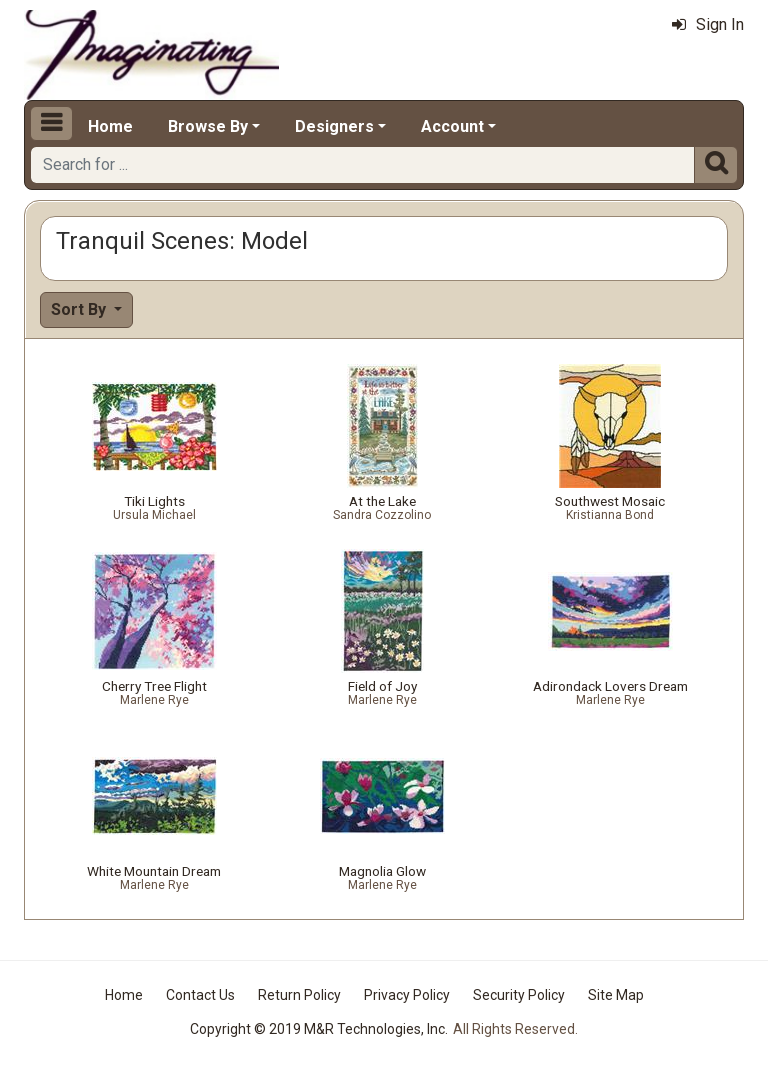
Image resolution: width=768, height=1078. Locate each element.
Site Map (616, 995)
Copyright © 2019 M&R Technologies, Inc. (319, 1029)
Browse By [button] (208, 126)
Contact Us (200, 995)
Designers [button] (334, 126)
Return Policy (299, 995)
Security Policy (519, 995)
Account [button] (452, 126)
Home (110, 126)
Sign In (708, 24)
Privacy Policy (407, 995)
